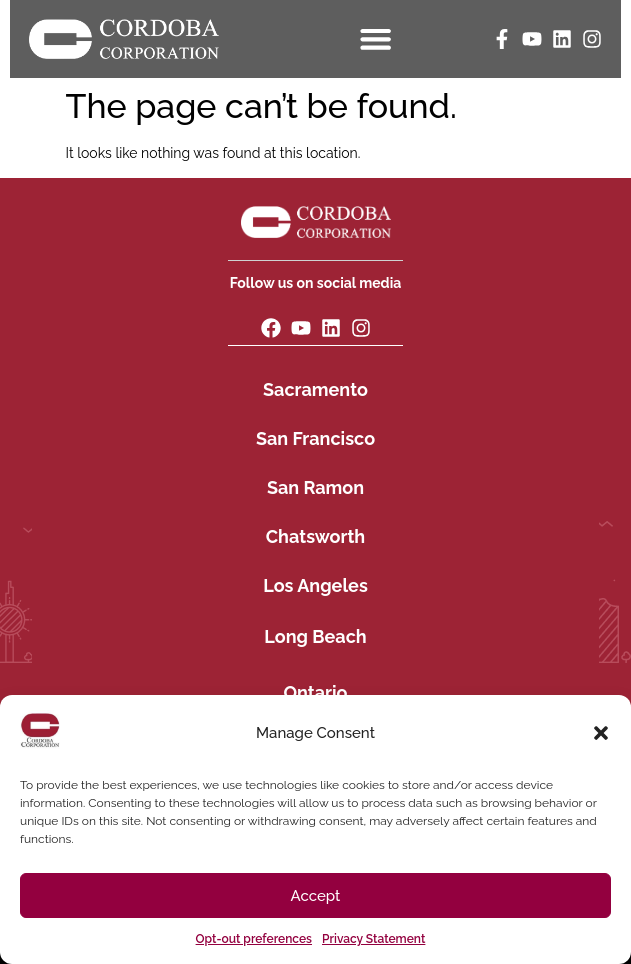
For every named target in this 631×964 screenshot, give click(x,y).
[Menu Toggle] (378, 38)
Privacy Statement (373, 939)
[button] (601, 733)
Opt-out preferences (254, 939)
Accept (316, 896)
